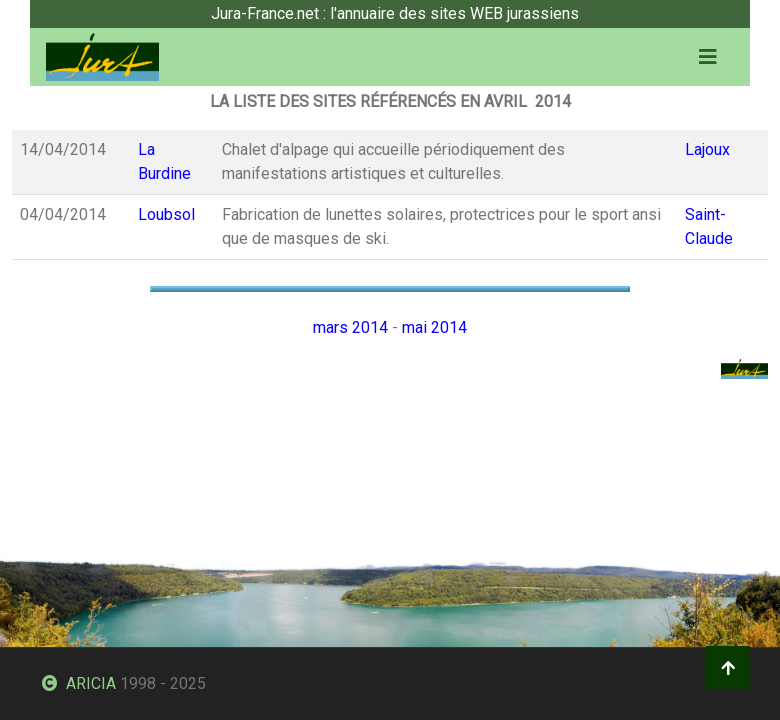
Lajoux (707, 149)
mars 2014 (350, 327)
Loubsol (166, 214)
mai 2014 (434, 327)
